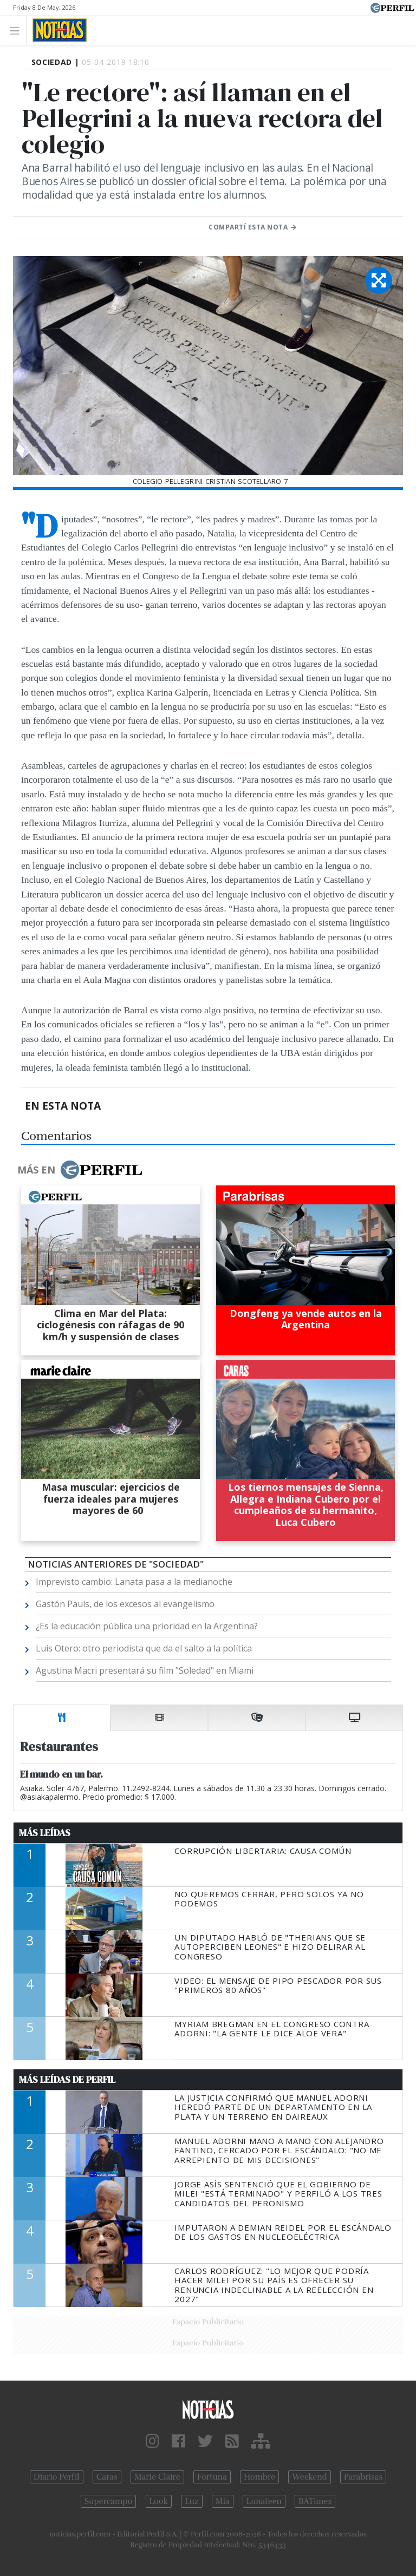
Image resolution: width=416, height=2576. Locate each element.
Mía (223, 2501)
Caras (107, 2477)
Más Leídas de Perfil (67, 2079)
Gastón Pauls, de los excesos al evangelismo (125, 1604)
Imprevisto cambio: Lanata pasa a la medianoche (134, 1582)
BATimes (315, 2501)
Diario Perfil (57, 2477)
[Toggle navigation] (18, 30)
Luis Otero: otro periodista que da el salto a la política (144, 1648)
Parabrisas (363, 2477)
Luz (191, 2501)
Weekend (309, 2477)
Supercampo (108, 2501)
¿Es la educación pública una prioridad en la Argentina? (147, 1626)
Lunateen (264, 2501)
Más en (79, 1170)
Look (159, 2501)
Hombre (259, 2477)
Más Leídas (44, 1832)
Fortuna (212, 2477)
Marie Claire (157, 2477)
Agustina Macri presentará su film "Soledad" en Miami (144, 1670)
